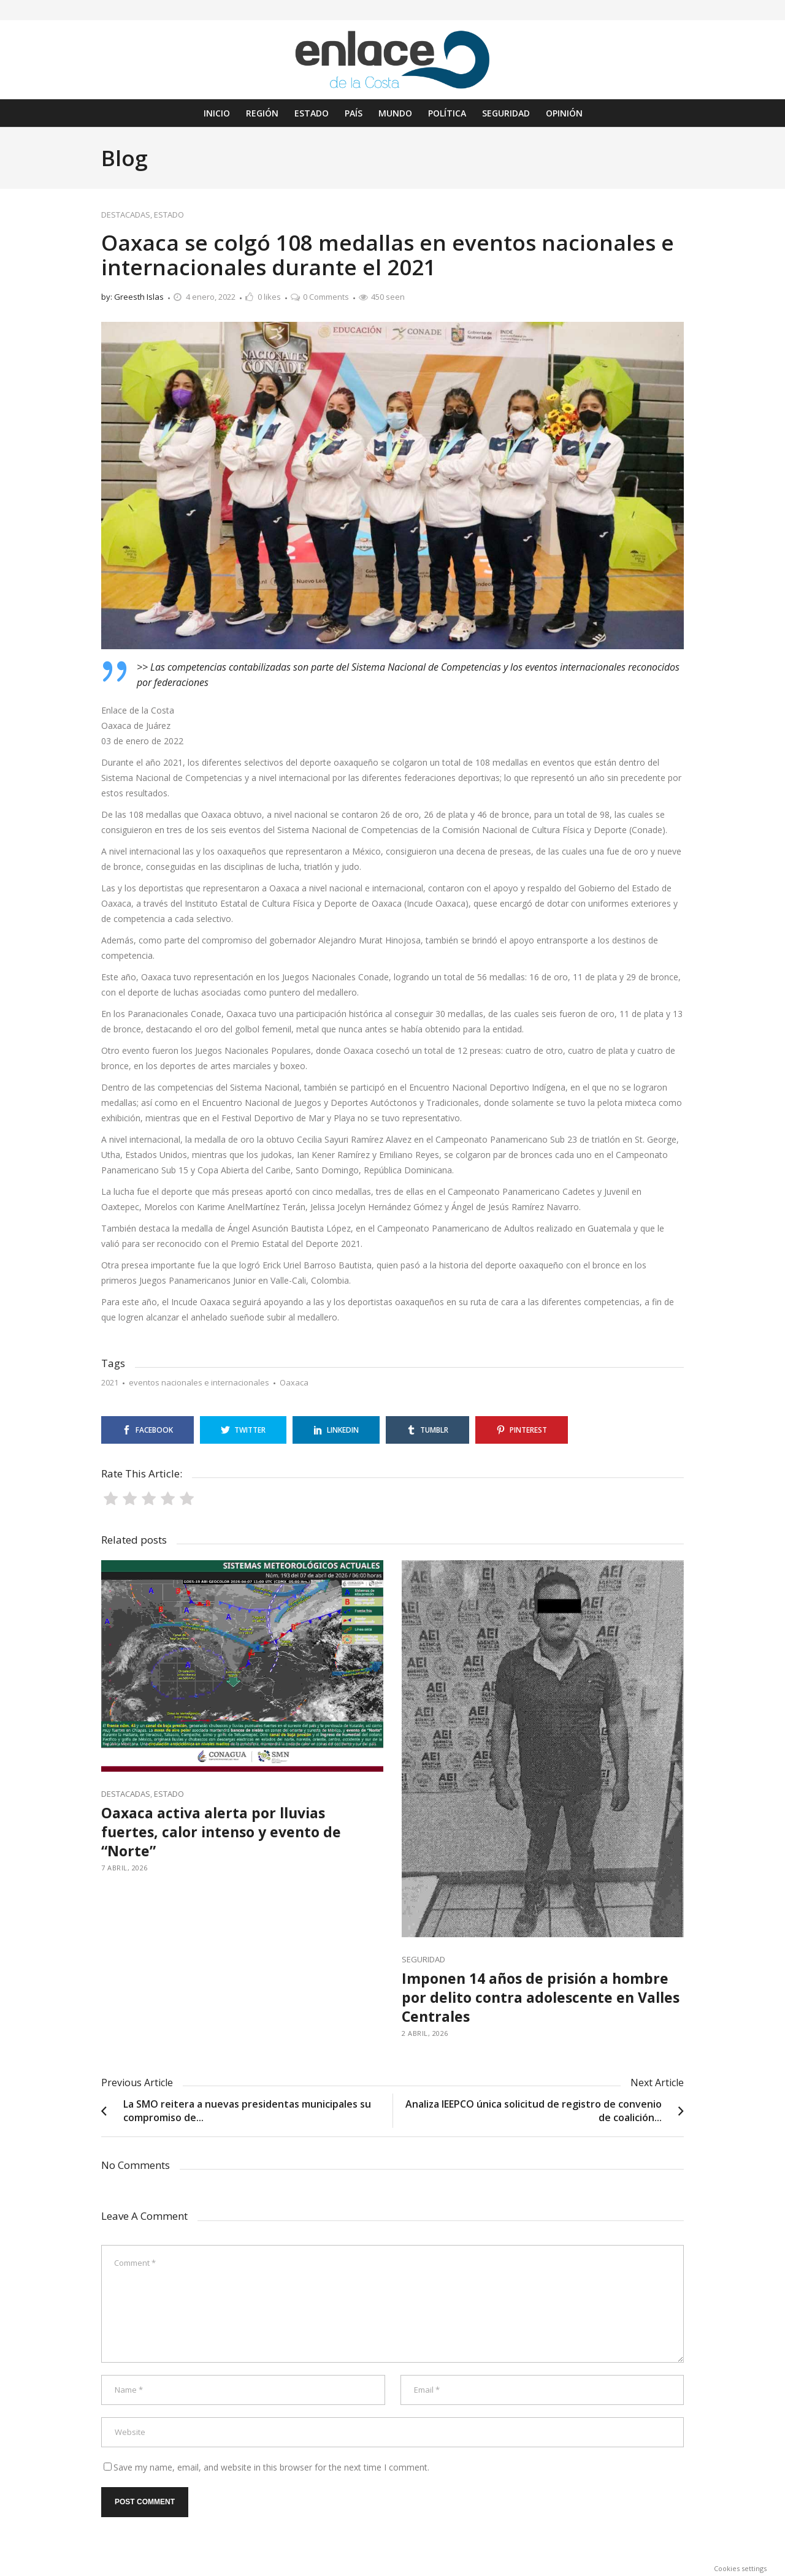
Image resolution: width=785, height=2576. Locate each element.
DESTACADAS (125, 214)
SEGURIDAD (423, 1959)
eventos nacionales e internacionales (199, 1382)
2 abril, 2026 (425, 2033)
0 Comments (326, 296)
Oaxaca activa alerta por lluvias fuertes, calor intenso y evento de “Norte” (221, 1832)
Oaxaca (294, 1382)
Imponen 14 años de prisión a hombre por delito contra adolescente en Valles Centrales (541, 1997)
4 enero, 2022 (211, 296)
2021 (109, 1382)
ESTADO (169, 214)
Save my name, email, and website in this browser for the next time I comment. (271, 2467)
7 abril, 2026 (124, 1867)
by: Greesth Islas (132, 296)
